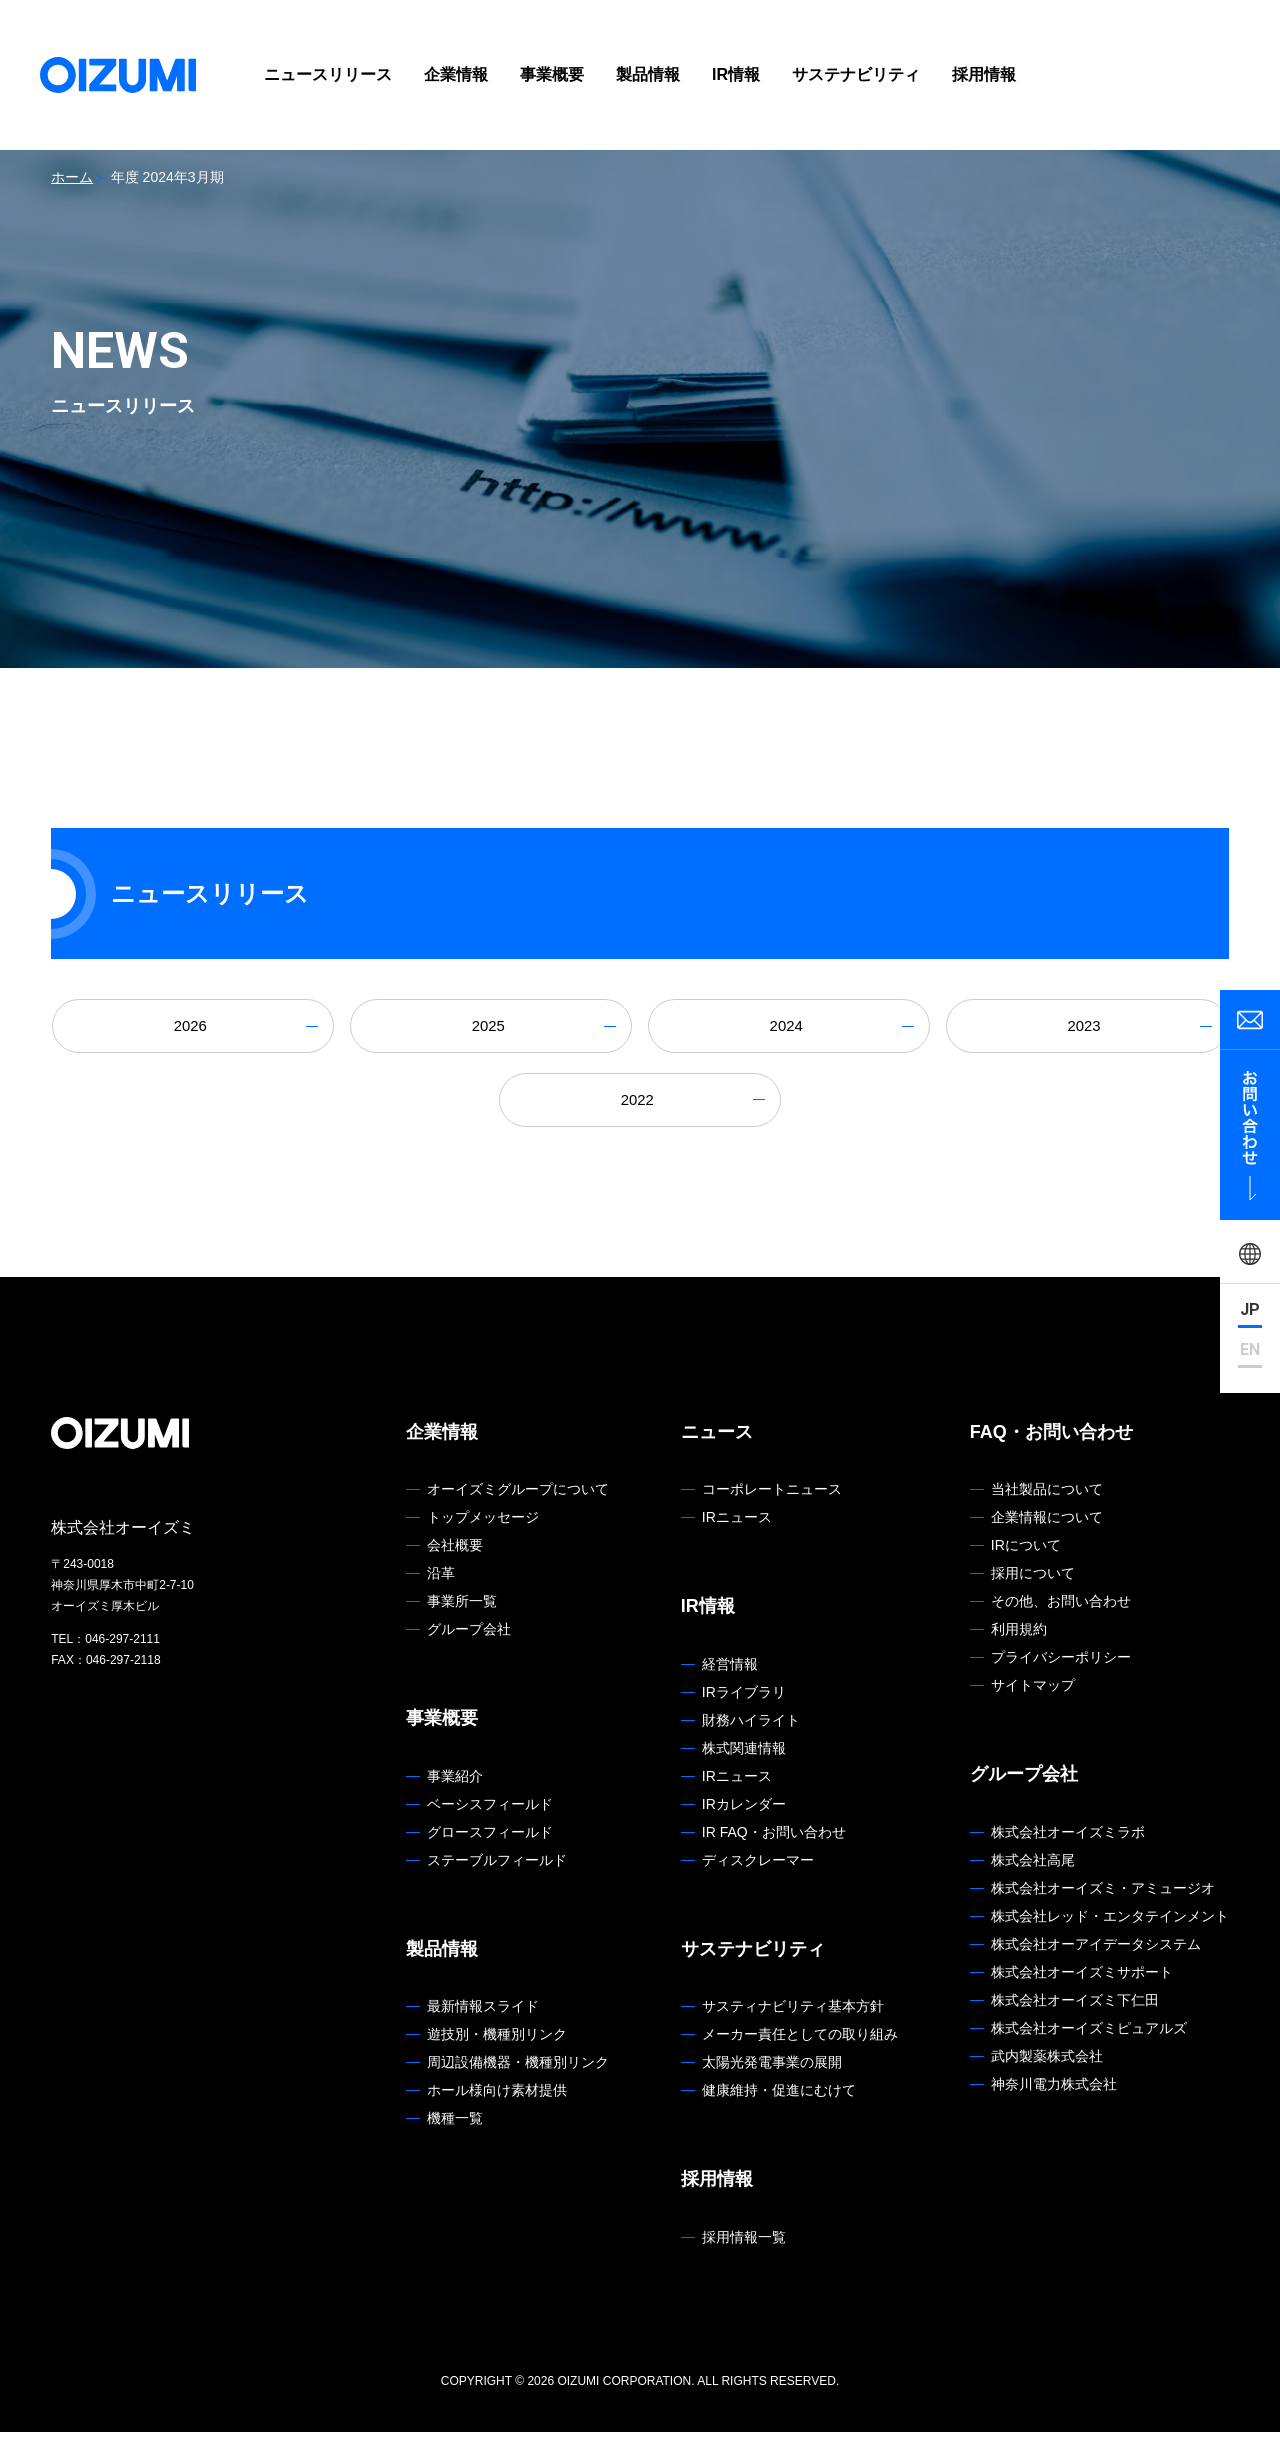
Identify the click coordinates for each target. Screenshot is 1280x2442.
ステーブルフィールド (497, 1870)
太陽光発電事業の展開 (772, 2073)
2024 (789, 1028)
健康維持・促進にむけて (779, 2101)
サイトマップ (1033, 1696)
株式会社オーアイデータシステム (1096, 1954)
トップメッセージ (483, 1528)
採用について (1033, 1584)
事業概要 (552, 74)
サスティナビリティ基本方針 (793, 2017)
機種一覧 (455, 2129)
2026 (193, 1028)
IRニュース (737, 1528)
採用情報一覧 (744, 2247)
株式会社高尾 (1033, 1870)
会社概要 (455, 1556)
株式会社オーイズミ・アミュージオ (1103, 1898)
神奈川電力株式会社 (1054, 2094)
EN (1250, 1350)
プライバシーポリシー (1061, 1668)
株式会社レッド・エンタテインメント (1110, 1926)
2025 (491, 1028)
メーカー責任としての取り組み (800, 2045)
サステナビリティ (856, 74)
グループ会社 (469, 1640)
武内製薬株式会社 (1047, 2066)
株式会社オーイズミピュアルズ (1089, 2038)
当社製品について (1047, 1500)
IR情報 (736, 74)
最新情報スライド (483, 2017)
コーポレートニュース (772, 1500)
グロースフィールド (490, 1842)
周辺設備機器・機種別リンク (518, 2073)
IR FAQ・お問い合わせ (774, 1842)
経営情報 (730, 1674)
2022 (640, 1107)
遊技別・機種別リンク (497, 2045)
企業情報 (456, 74)
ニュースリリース (328, 74)
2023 (1087, 1028)
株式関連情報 (744, 1758)
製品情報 (648, 74)
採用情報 (984, 74)
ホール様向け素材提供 (497, 2101)
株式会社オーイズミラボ (1068, 1842)
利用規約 (1019, 1640)
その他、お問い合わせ (1061, 1612)
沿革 (441, 1584)
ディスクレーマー (758, 1870)
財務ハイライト (751, 1730)
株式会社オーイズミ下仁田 (1075, 2010)
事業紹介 (455, 1786)
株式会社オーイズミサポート (1082, 1982)
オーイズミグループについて (518, 1500)
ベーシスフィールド (490, 1814)
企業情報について (1047, 1528)
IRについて (1026, 1556)
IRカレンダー (744, 1814)
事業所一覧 (462, 1612)
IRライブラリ (744, 1702)
